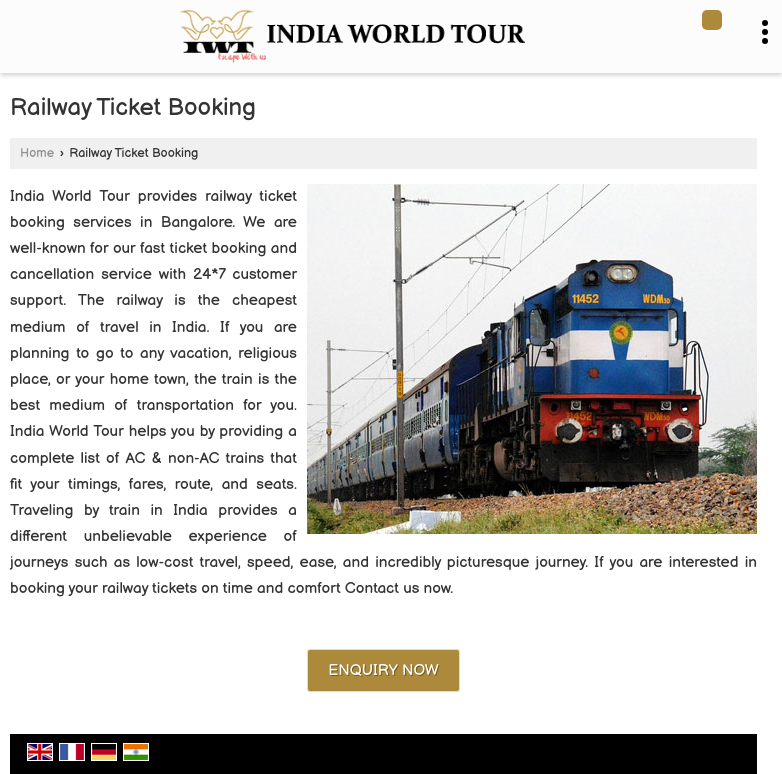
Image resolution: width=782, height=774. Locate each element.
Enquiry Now (383, 670)
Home (37, 153)
